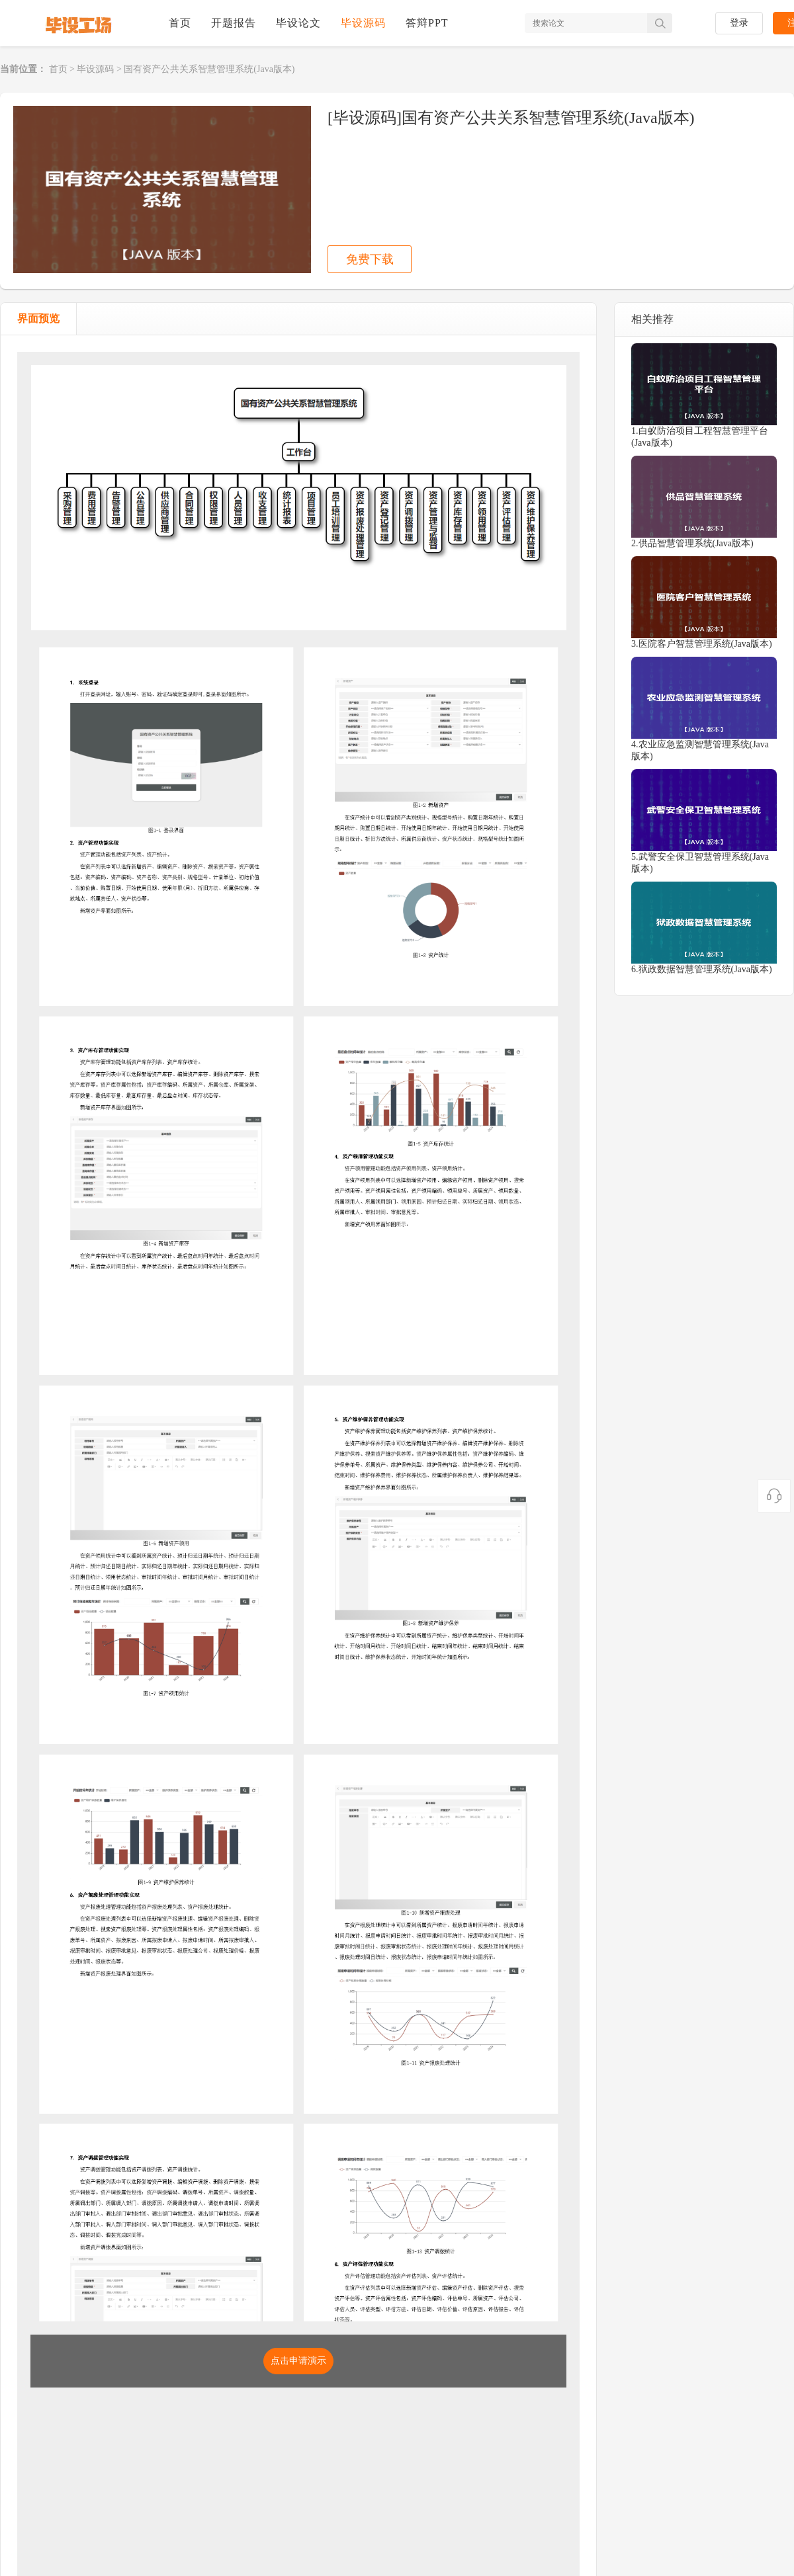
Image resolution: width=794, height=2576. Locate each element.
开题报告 (233, 22)
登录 (739, 23)
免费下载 (370, 259)
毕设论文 (298, 22)
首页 (180, 22)
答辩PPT (427, 22)
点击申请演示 (298, 2361)
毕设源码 (363, 22)
